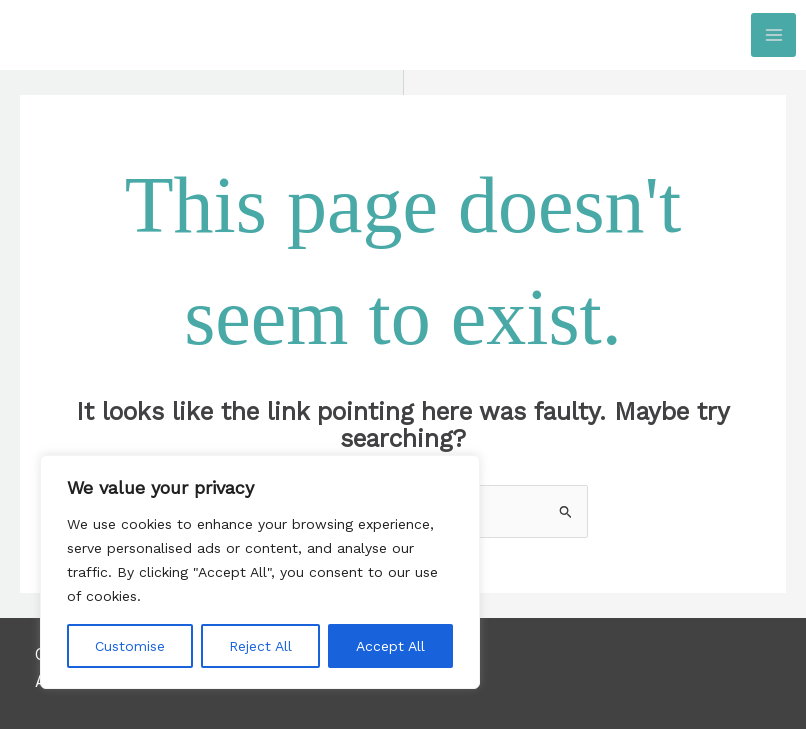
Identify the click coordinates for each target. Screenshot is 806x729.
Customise (130, 646)
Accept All (390, 646)
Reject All (260, 646)
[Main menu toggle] (773, 35)
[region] (260, 572)
